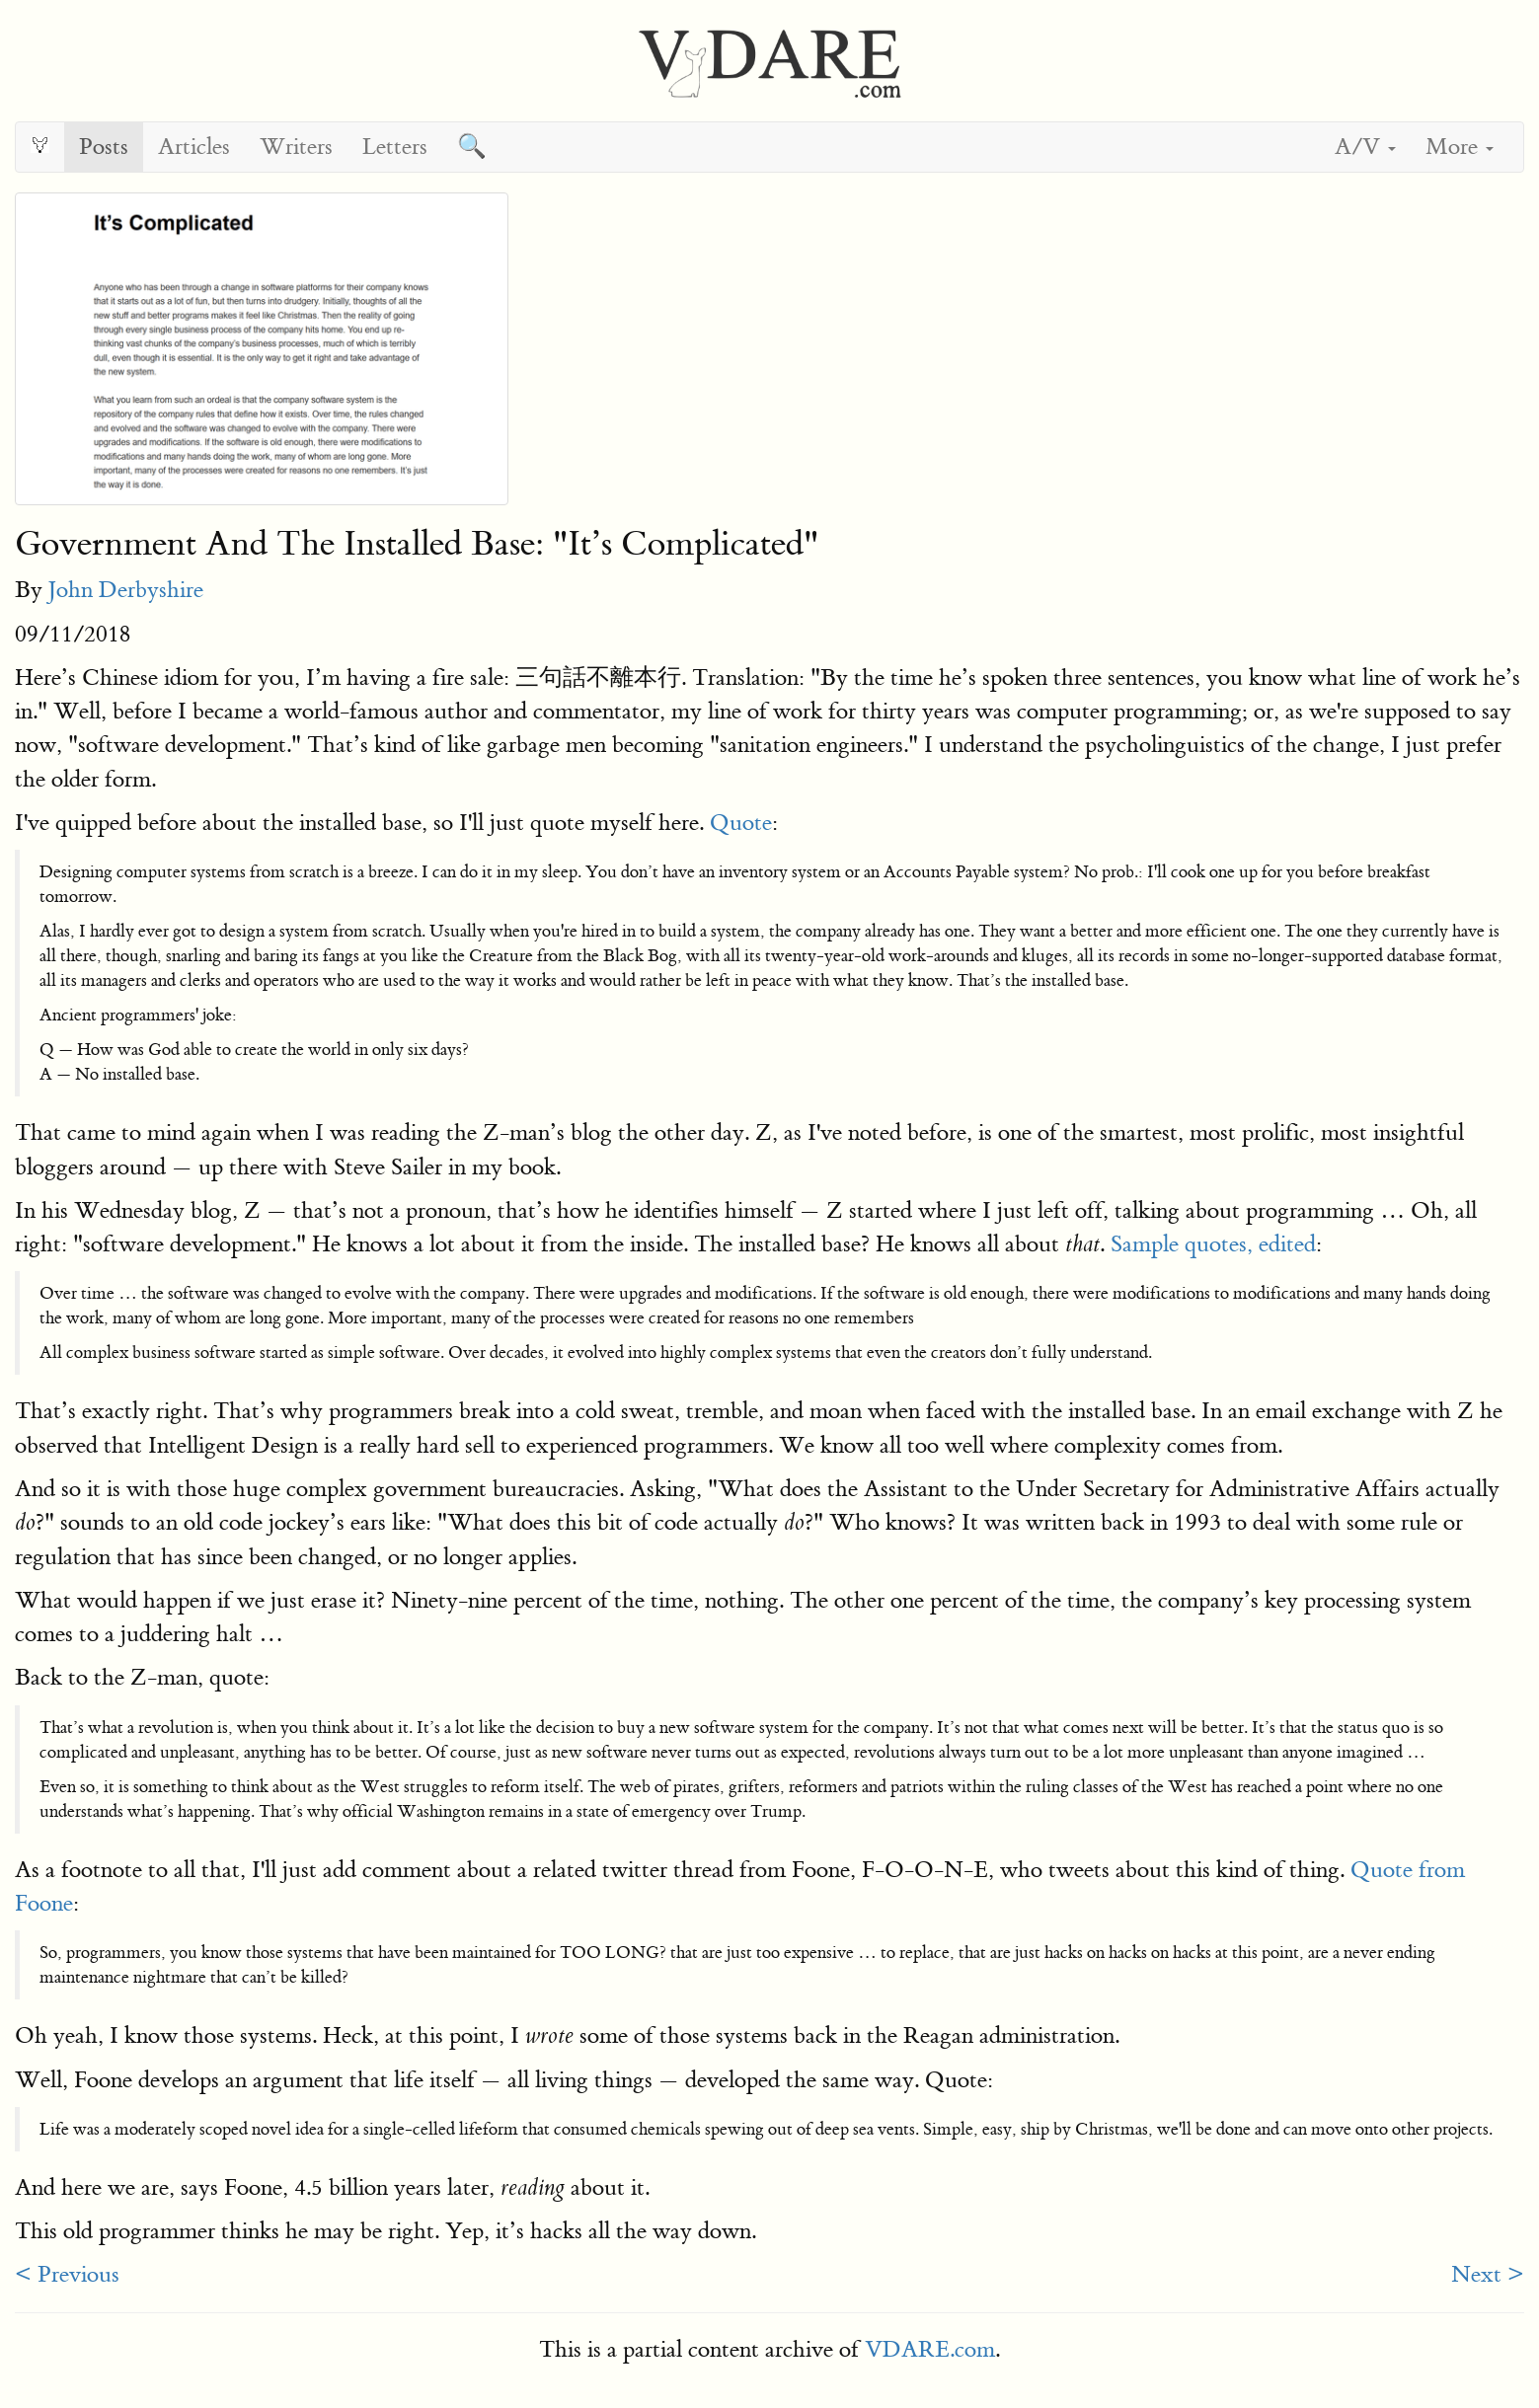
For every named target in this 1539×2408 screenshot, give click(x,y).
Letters (394, 146)
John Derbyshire (125, 589)
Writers (296, 146)
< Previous (67, 2274)
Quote (741, 822)
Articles (194, 146)
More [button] (1459, 146)
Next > (1487, 2274)
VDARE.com (930, 2349)
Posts (103, 146)
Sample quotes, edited (1213, 1244)
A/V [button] (1365, 146)
